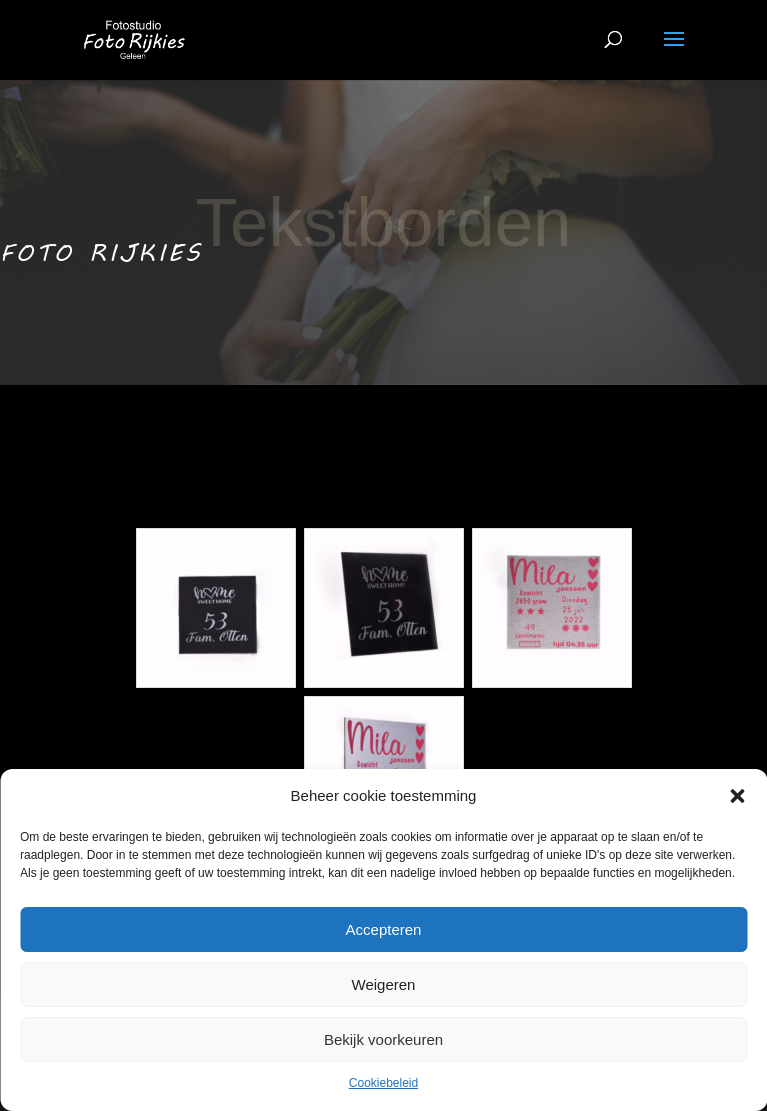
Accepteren (384, 929)
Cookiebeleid (383, 1083)
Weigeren (384, 984)
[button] (737, 796)
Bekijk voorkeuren (383, 1039)
